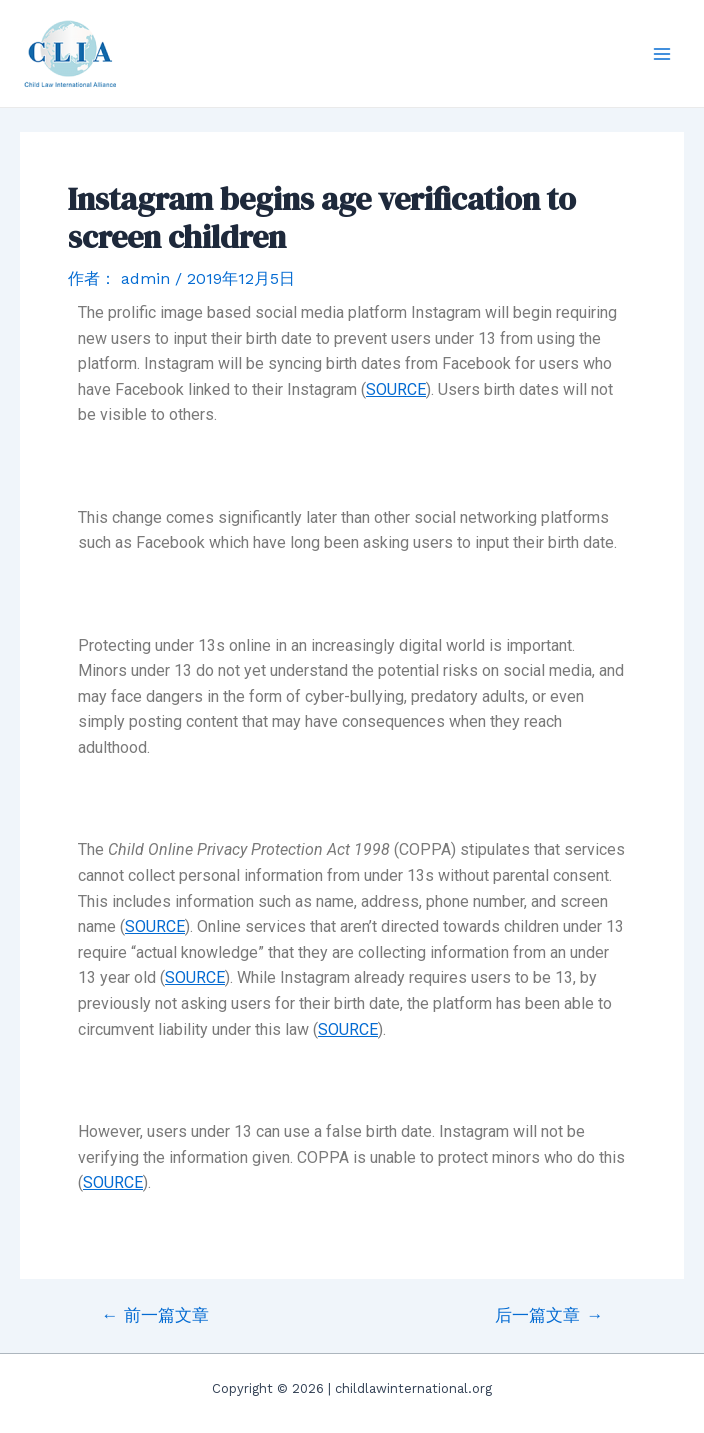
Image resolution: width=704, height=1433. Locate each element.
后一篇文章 (549, 1315)
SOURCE (396, 389)
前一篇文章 (155, 1315)
